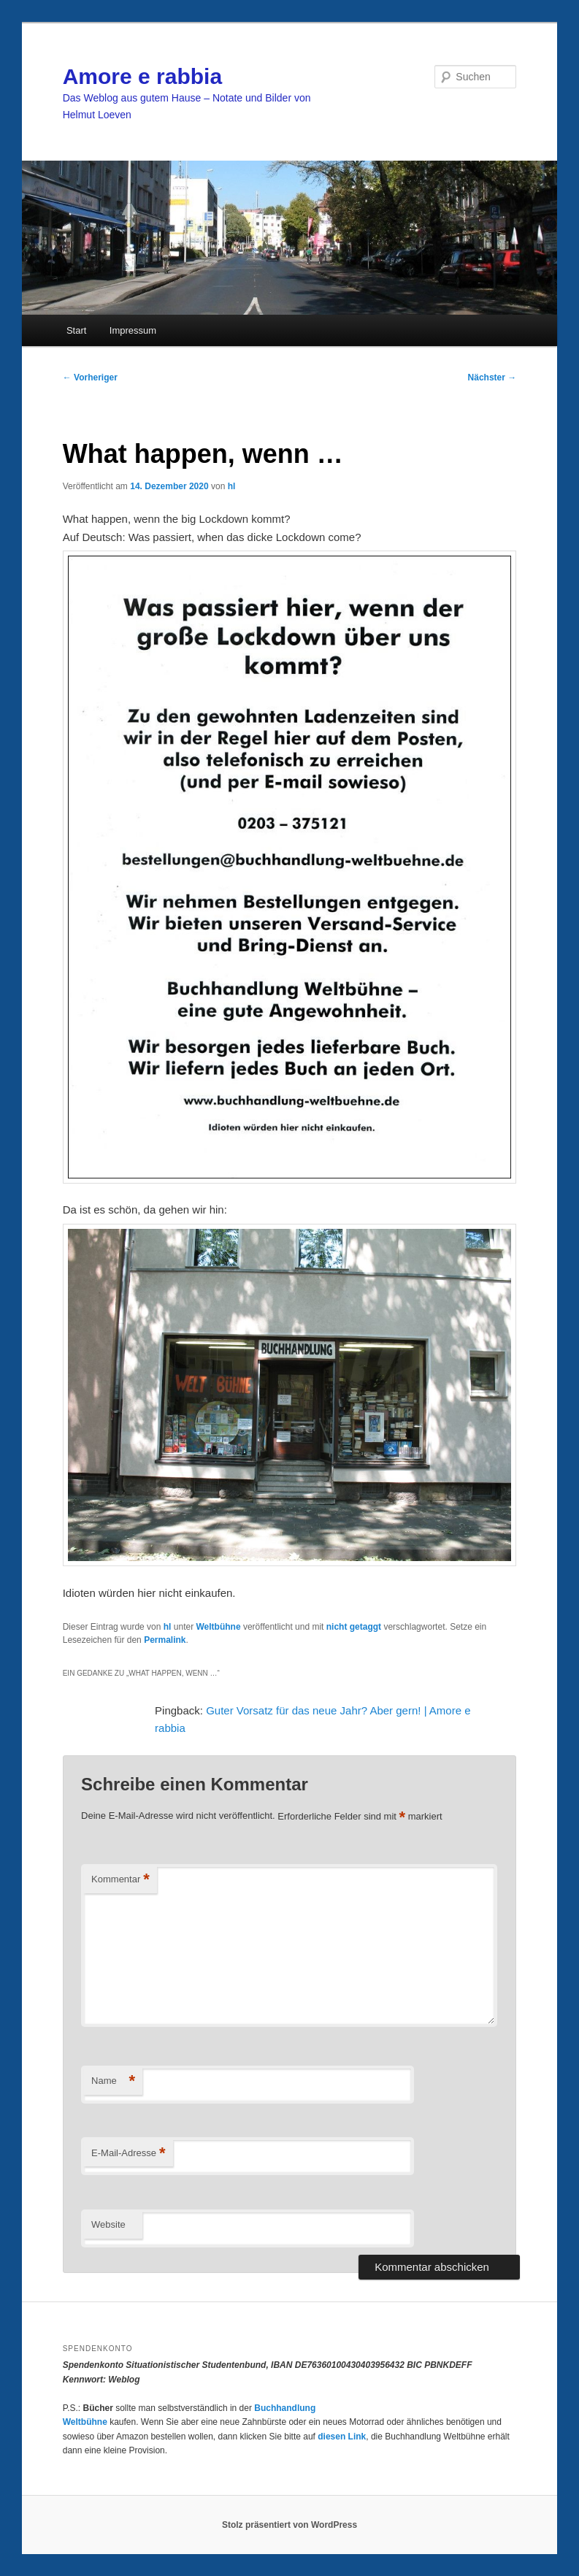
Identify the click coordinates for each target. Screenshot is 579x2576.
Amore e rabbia (142, 76)
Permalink (164, 1640)
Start (76, 330)
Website (108, 2224)
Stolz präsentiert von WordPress (289, 2525)
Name (113, 2081)
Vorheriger (90, 377)
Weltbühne (218, 1627)
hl (232, 486)
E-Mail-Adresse (128, 2153)
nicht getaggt (353, 1627)
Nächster (492, 377)
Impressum (133, 330)
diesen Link (342, 2436)
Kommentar (120, 1879)
